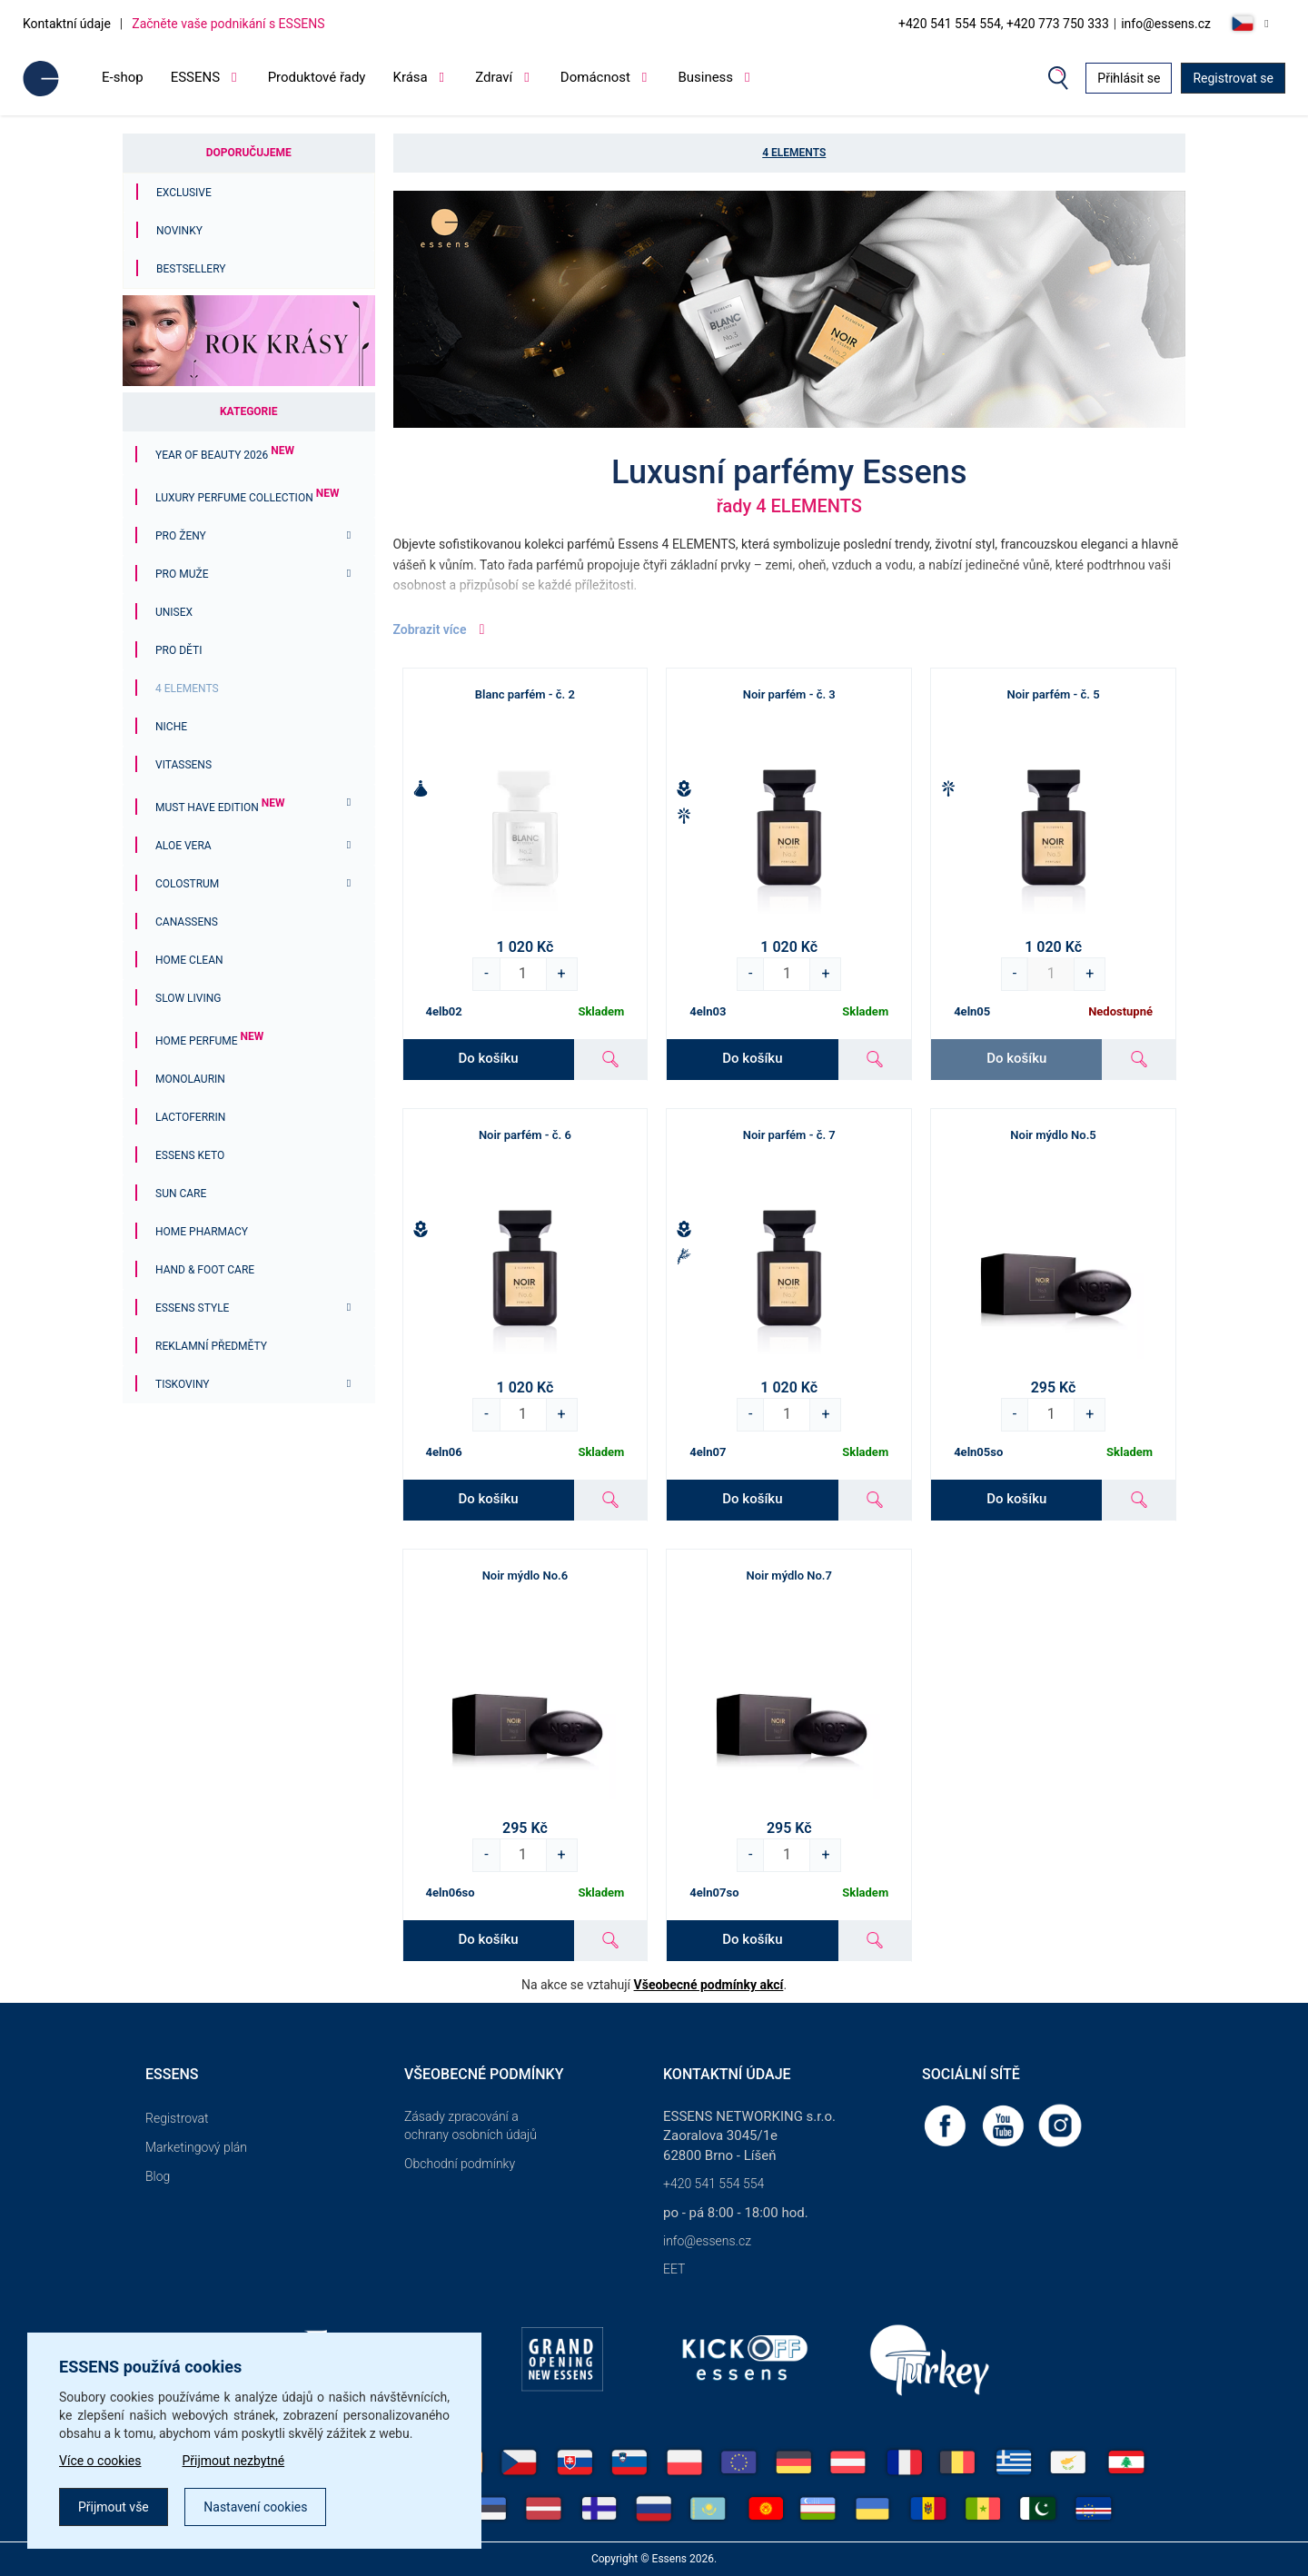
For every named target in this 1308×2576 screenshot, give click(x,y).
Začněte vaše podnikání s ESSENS (228, 23)
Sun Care (180, 1193)
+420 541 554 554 (713, 2183)
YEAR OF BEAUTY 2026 (224, 455)
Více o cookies (100, 2460)
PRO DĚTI (178, 650)
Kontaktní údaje (67, 23)
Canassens (186, 922)
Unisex (174, 612)
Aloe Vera (183, 845)
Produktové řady (317, 77)
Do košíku (489, 1058)
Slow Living (188, 998)
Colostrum (187, 883)
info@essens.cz (1166, 23)
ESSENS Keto (189, 1155)
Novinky (179, 230)
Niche (171, 726)
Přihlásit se (1128, 78)
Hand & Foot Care (204, 1269)
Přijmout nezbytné (234, 2460)
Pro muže (181, 574)
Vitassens (183, 764)
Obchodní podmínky (459, 2163)
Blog (157, 2176)
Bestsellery (191, 269)
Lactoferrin (190, 1117)
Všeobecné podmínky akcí (709, 1984)
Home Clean (189, 960)
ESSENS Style (192, 1308)
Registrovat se (1233, 78)
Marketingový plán (196, 2147)
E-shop (123, 77)
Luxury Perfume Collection (247, 497)
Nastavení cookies (255, 2507)
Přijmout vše (113, 2507)
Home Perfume (209, 1041)
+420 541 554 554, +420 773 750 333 (1003, 23)
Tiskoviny (182, 1384)
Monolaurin (190, 1079)
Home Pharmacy (201, 1231)
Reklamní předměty (211, 1346)
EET (674, 2269)
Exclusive (184, 192)
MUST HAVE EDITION (219, 807)
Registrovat (177, 2118)
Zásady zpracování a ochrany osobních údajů (470, 2125)
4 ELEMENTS (187, 688)
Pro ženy (180, 536)
